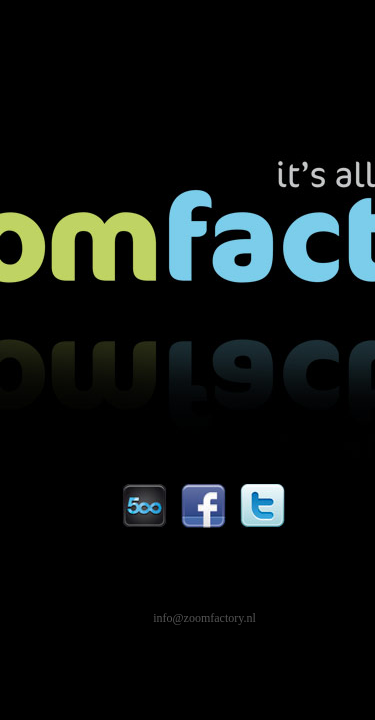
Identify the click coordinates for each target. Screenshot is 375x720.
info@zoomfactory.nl (204, 618)
